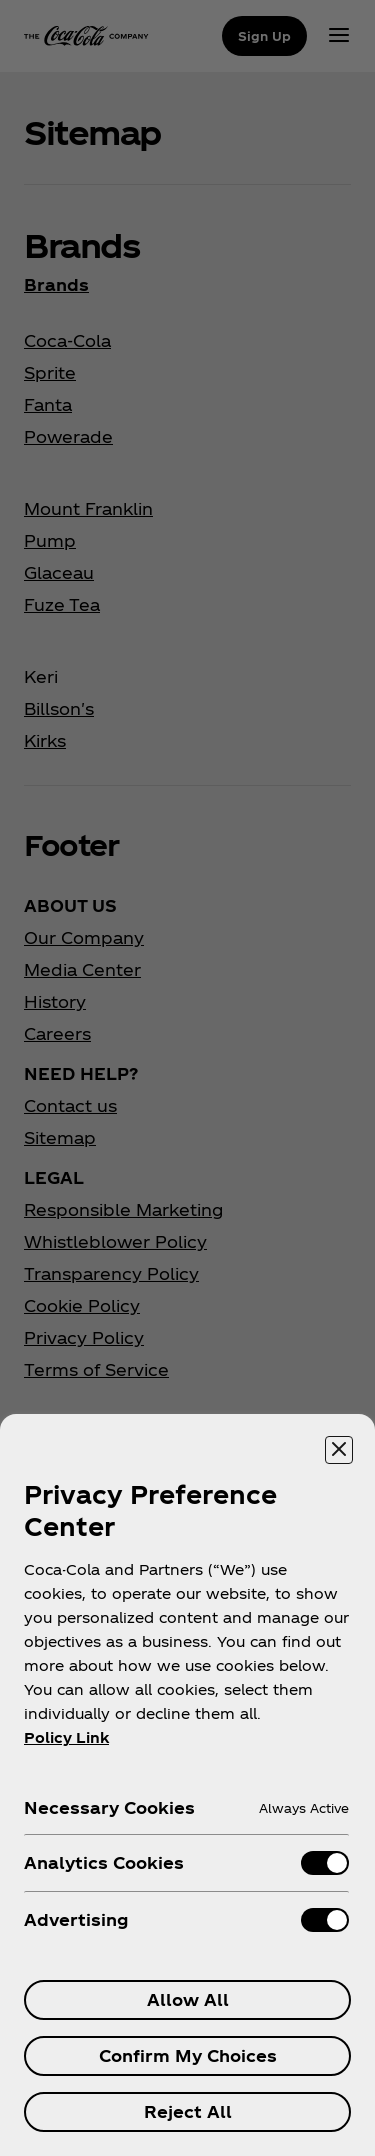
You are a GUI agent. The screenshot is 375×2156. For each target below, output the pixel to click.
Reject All (188, 2111)
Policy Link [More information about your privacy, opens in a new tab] (66, 1737)
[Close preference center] (339, 1450)
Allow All (188, 1999)
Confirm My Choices (188, 2055)
